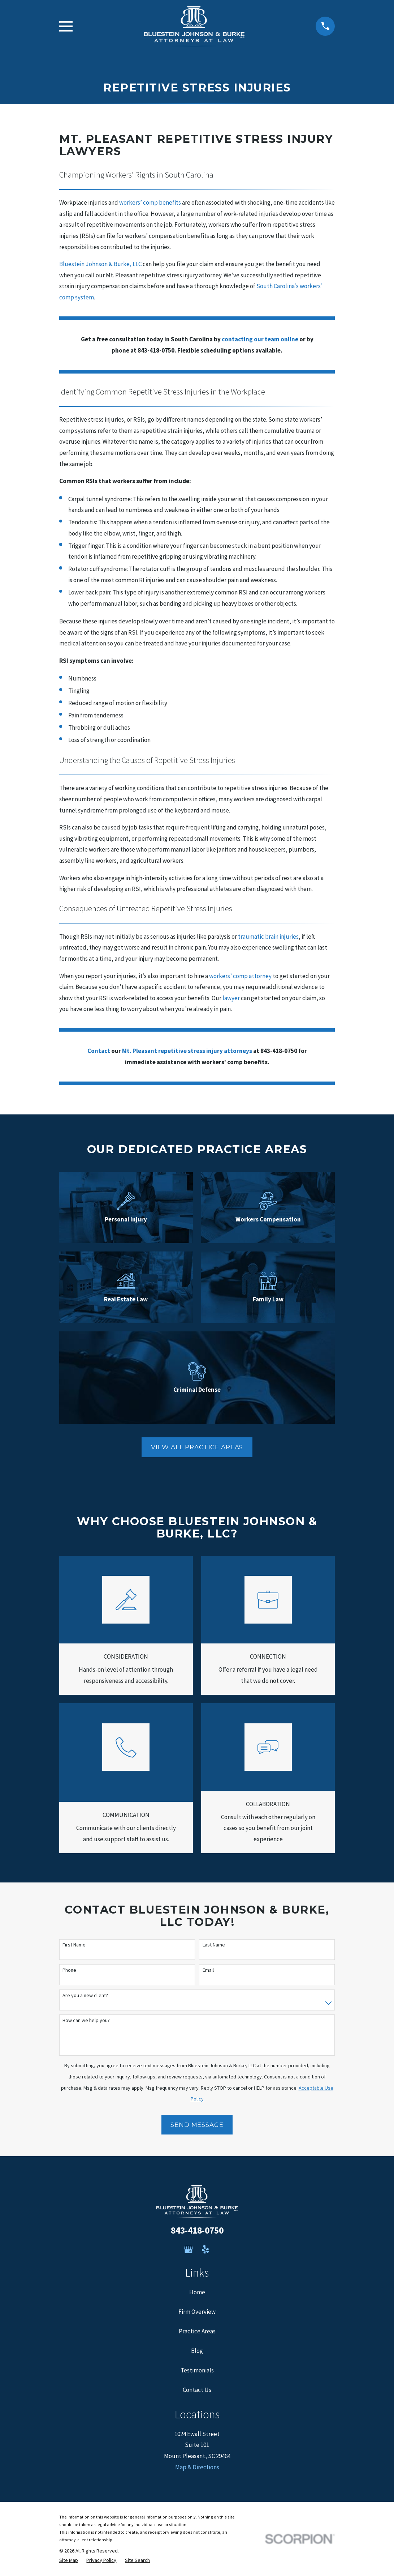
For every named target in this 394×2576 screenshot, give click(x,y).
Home (197, 2292)
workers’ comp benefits (150, 202)
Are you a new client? (85, 1995)
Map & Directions (197, 2467)
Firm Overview (197, 2312)
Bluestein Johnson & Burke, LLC (100, 264)
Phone (69, 1970)
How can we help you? (86, 2020)
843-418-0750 (197, 2230)
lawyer (231, 998)
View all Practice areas (197, 1447)
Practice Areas (197, 2331)
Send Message (196, 2124)
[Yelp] (205, 2249)
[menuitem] (68, 2560)
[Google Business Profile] (188, 2249)
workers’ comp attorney (240, 976)
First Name (74, 1945)
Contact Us (197, 2390)
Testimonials (197, 2370)
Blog (197, 2351)
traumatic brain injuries (268, 937)
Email (208, 1970)
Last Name (214, 1945)
